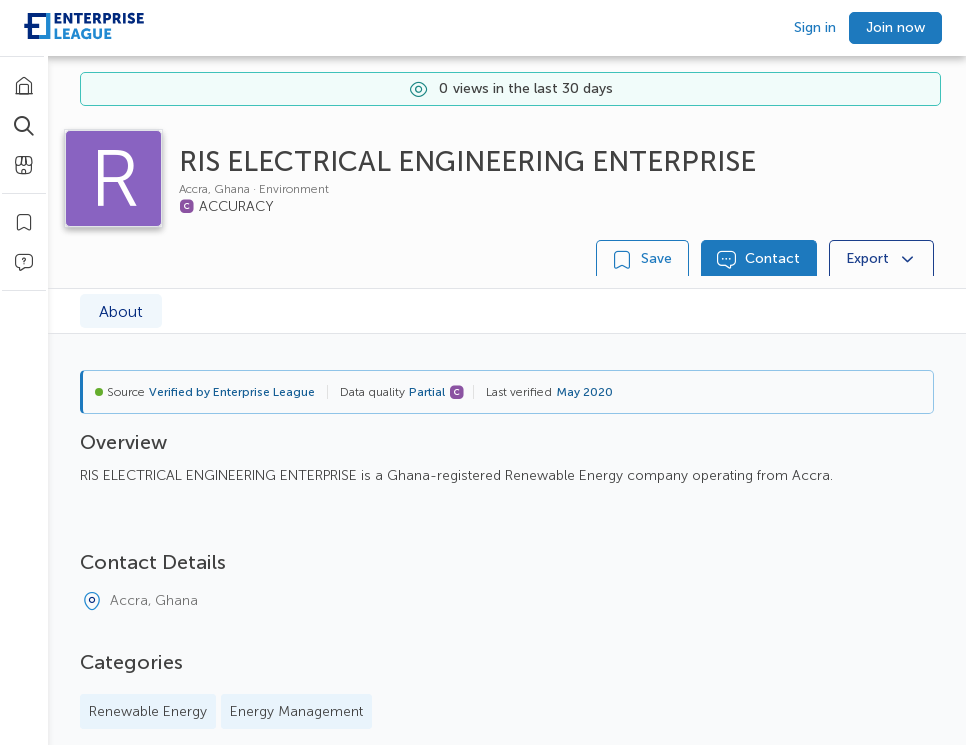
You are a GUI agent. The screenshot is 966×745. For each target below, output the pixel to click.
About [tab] (121, 311)
